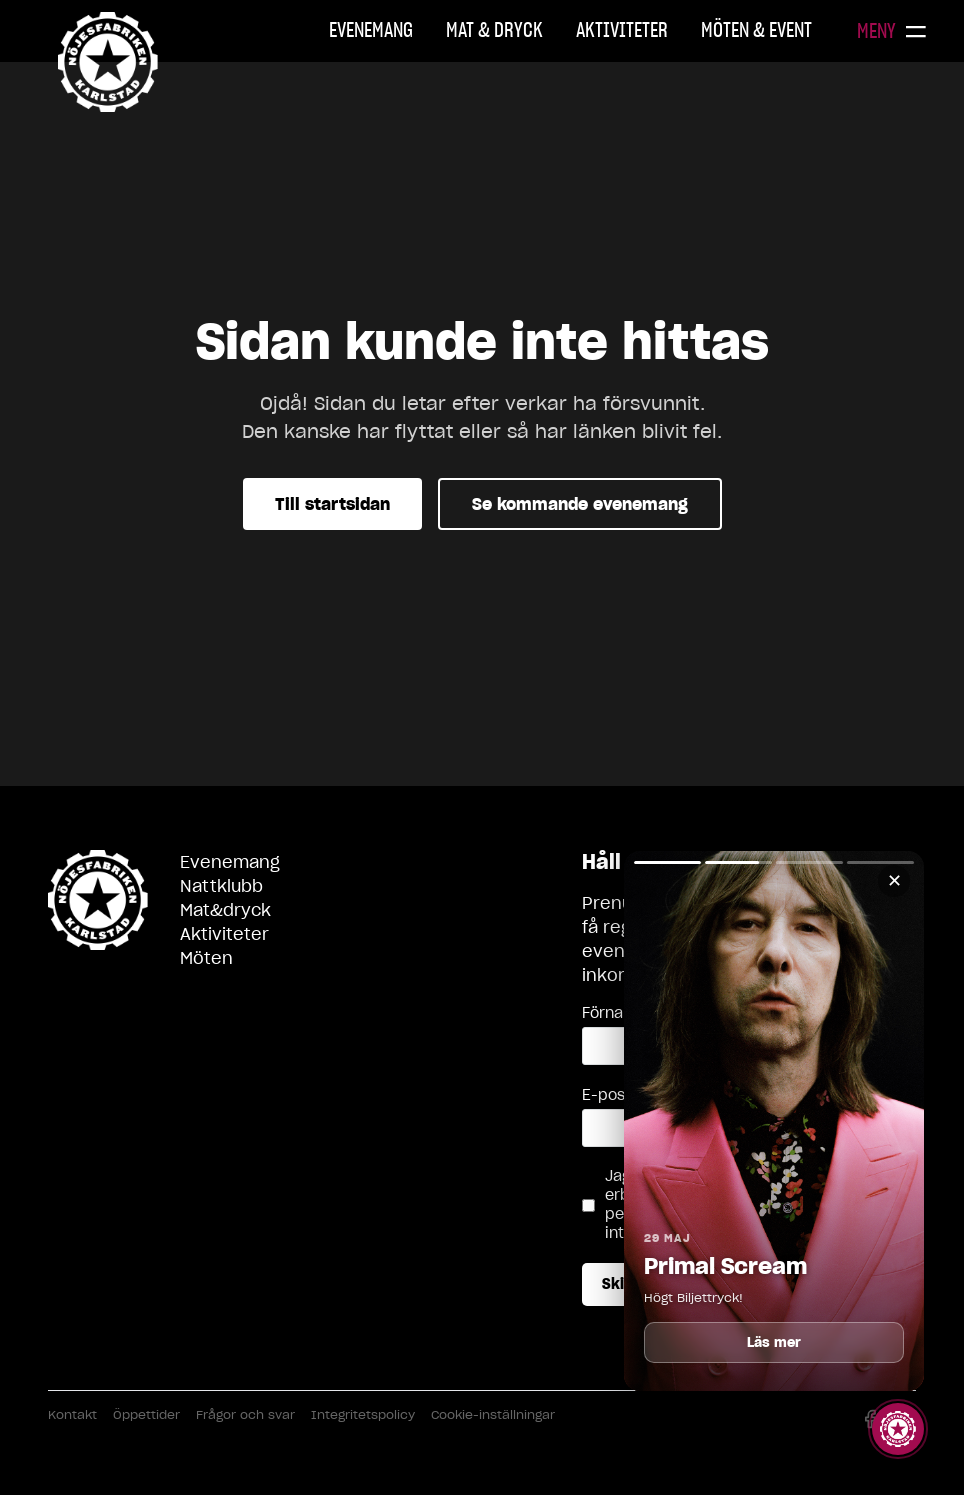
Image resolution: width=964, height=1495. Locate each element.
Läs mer (774, 1342)
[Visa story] (898, 1429)
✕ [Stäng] (894, 880)
